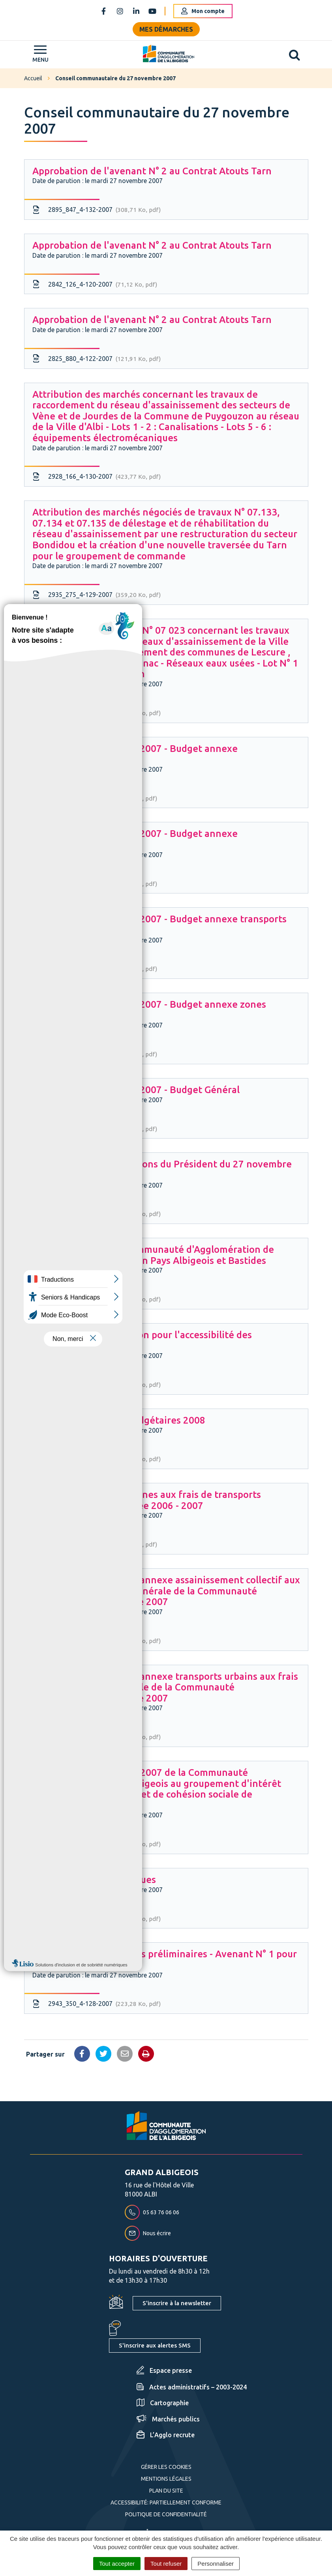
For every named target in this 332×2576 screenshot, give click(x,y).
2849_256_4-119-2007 (94, 1054)
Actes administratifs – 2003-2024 (192, 2387)
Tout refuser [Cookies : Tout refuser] (166, 2563)
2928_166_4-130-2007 (96, 476)
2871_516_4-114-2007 (96, 1459)
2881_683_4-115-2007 (94, 1129)
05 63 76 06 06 (152, 2212)
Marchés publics (168, 2419)
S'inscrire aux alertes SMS (155, 2345)
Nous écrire (148, 2233)
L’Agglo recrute (166, 2434)
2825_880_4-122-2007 (96, 359)
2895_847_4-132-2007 (96, 210)
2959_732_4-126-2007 (96, 1299)
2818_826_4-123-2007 (96, 1641)
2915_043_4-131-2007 (96, 713)
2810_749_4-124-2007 (96, 1737)
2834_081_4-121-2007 (96, 1919)
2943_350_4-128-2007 (96, 2004)
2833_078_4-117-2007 (94, 884)
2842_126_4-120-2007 (94, 284)
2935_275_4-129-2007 (96, 595)
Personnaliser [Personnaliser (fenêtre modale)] (215, 2563)
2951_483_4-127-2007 (96, 1844)
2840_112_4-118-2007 (94, 969)
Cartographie (163, 2402)
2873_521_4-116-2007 (94, 798)
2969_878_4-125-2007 (94, 1544)
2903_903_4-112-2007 (96, 1214)
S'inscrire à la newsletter (177, 2303)
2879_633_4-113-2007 (96, 1385)
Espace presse (164, 2370)
